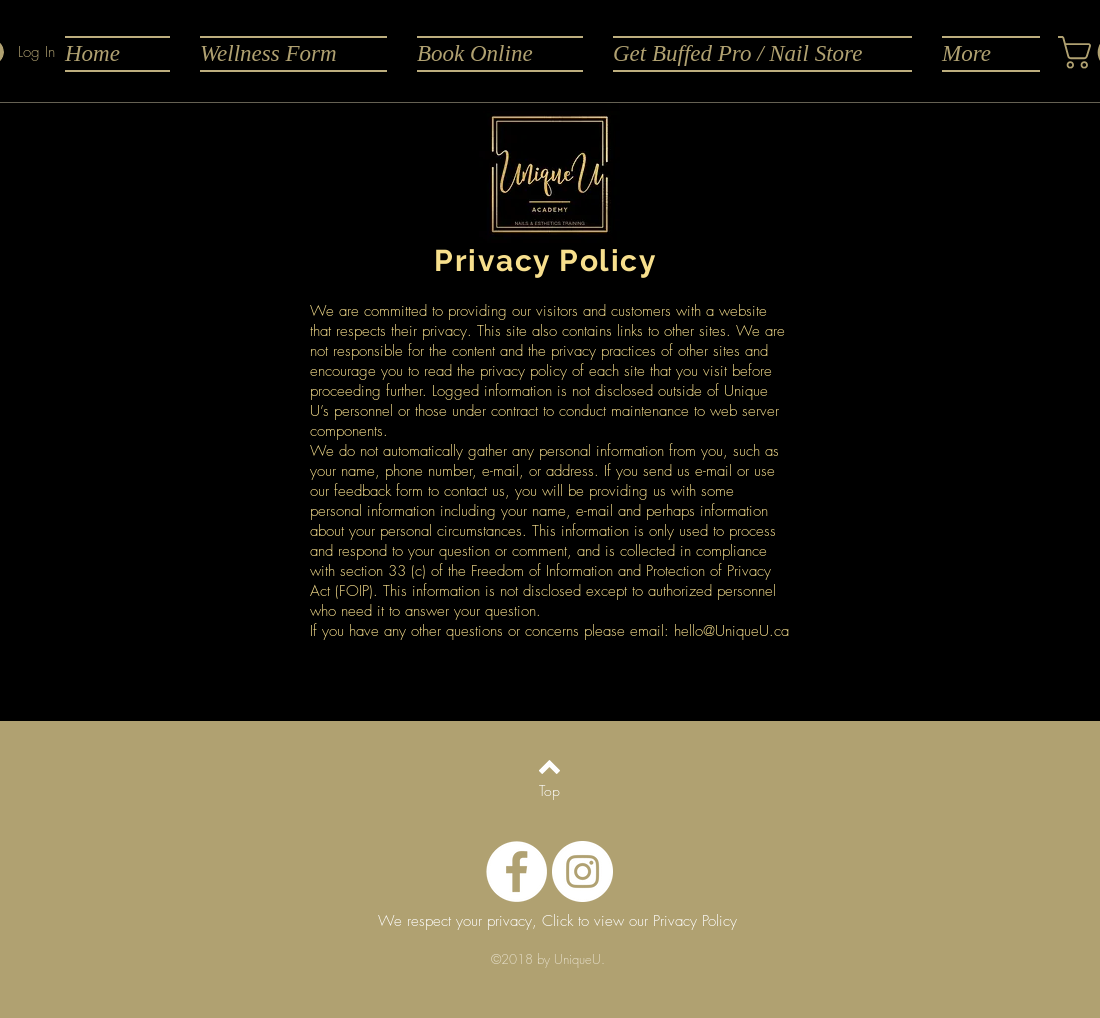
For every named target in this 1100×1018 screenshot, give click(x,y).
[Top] (549, 791)
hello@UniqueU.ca (731, 631)
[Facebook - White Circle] (516, 871)
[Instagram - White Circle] (582, 871)
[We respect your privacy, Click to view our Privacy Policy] (557, 922)
